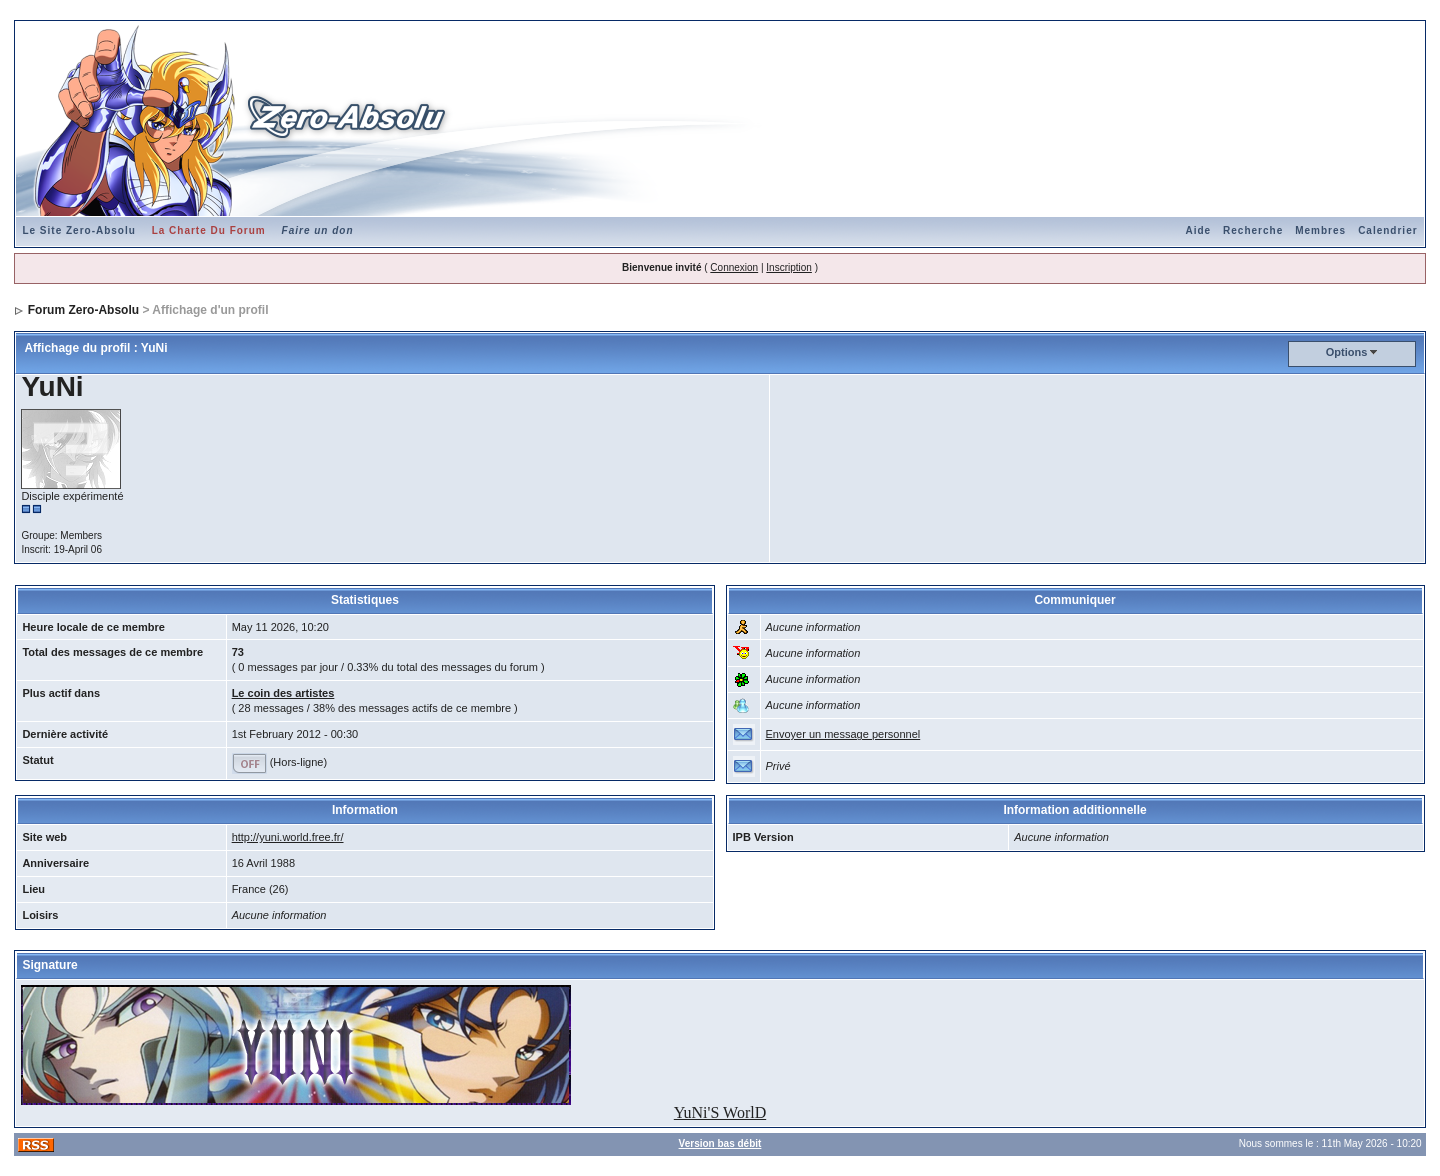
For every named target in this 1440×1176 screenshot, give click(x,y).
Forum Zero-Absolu (83, 310)
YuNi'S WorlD (720, 1112)
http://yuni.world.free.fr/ (288, 837)
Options (1347, 352)
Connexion (734, 267)
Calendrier (1387, 230)
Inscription (789, 267)
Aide (1198, 230)
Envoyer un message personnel (843, 734)
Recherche (1253, 230)
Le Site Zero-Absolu (78, 230)
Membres (1320, 230)
